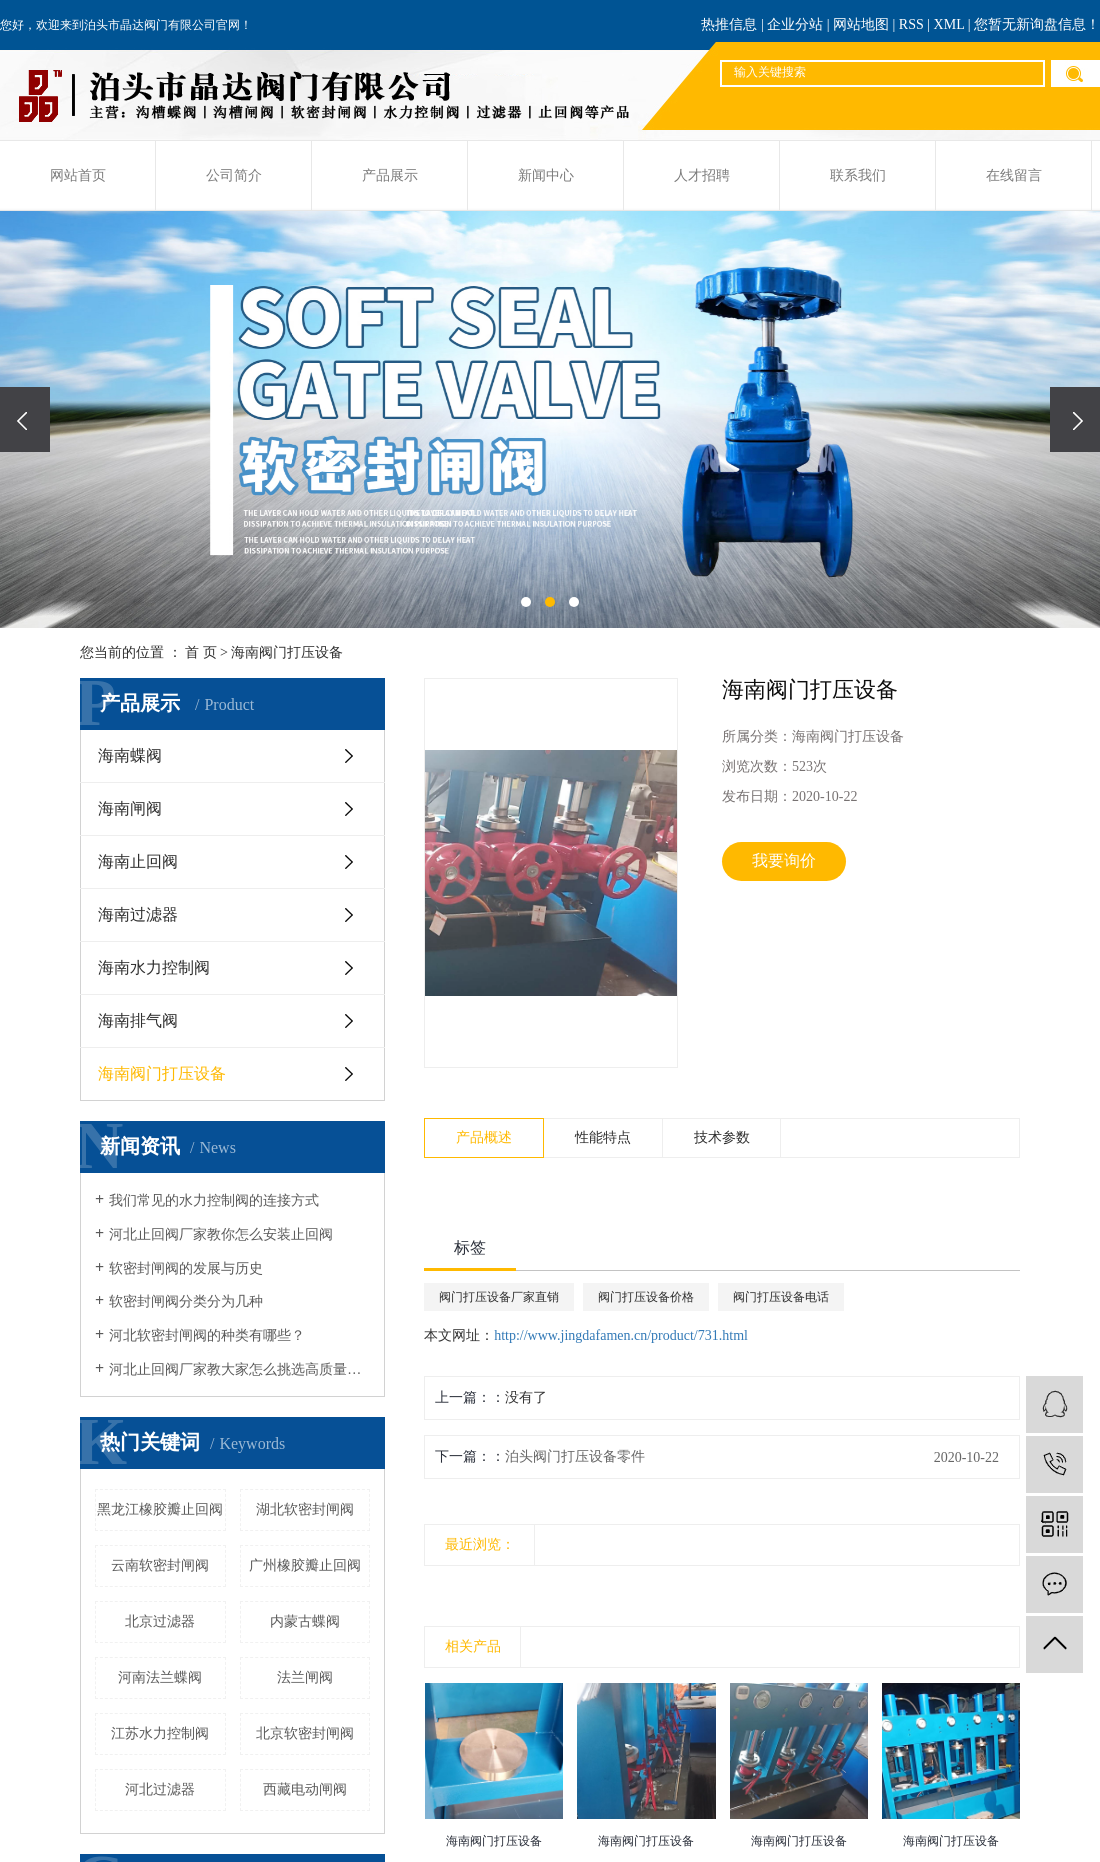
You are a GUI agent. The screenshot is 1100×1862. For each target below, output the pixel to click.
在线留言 (1014, 175)
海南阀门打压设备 (287, 652)
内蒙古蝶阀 (305, 1621)
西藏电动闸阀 (305, 1789)
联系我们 (858, 175)
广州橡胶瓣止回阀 (305, 1565)
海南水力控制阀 (154, 967)
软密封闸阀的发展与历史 (186, 1268)
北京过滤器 (160, 1621)
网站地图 (861, 24)
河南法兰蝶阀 (160, 1677)
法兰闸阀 (305, 1677)
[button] (526, 602)
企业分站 (795, 24)
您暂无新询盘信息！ (1037, 24)
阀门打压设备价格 (646, 1297)
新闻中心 (546, 175)
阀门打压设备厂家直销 (499, 1297)
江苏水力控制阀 (160, 1733)
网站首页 (78, 175)
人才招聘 (702, 175)
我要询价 (784, 860)
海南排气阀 (138, 1020)
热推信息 (729, 24)
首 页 (201, 652)
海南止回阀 (138, 861)
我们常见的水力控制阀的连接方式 (214, 1200)
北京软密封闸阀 (305, 1733)
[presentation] (25, 419)
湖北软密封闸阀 (305, 1509)
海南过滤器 (138, 914)
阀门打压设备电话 (781, 1297)
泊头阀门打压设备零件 (575, 1456)
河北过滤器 (160, 1789)
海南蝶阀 (130, 755)
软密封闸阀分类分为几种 (186, 1301)
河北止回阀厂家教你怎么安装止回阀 (221, 1234)
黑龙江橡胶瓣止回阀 (160, 1509)
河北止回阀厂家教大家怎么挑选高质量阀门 (239, 1369)
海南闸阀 (130, 808)
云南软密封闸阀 (160, 1565)
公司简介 (234, 175)
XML (949, 24)
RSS (911, 24)
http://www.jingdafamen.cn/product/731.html (621, 1335)
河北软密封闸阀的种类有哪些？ (207, 1335)
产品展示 (390, 175)
